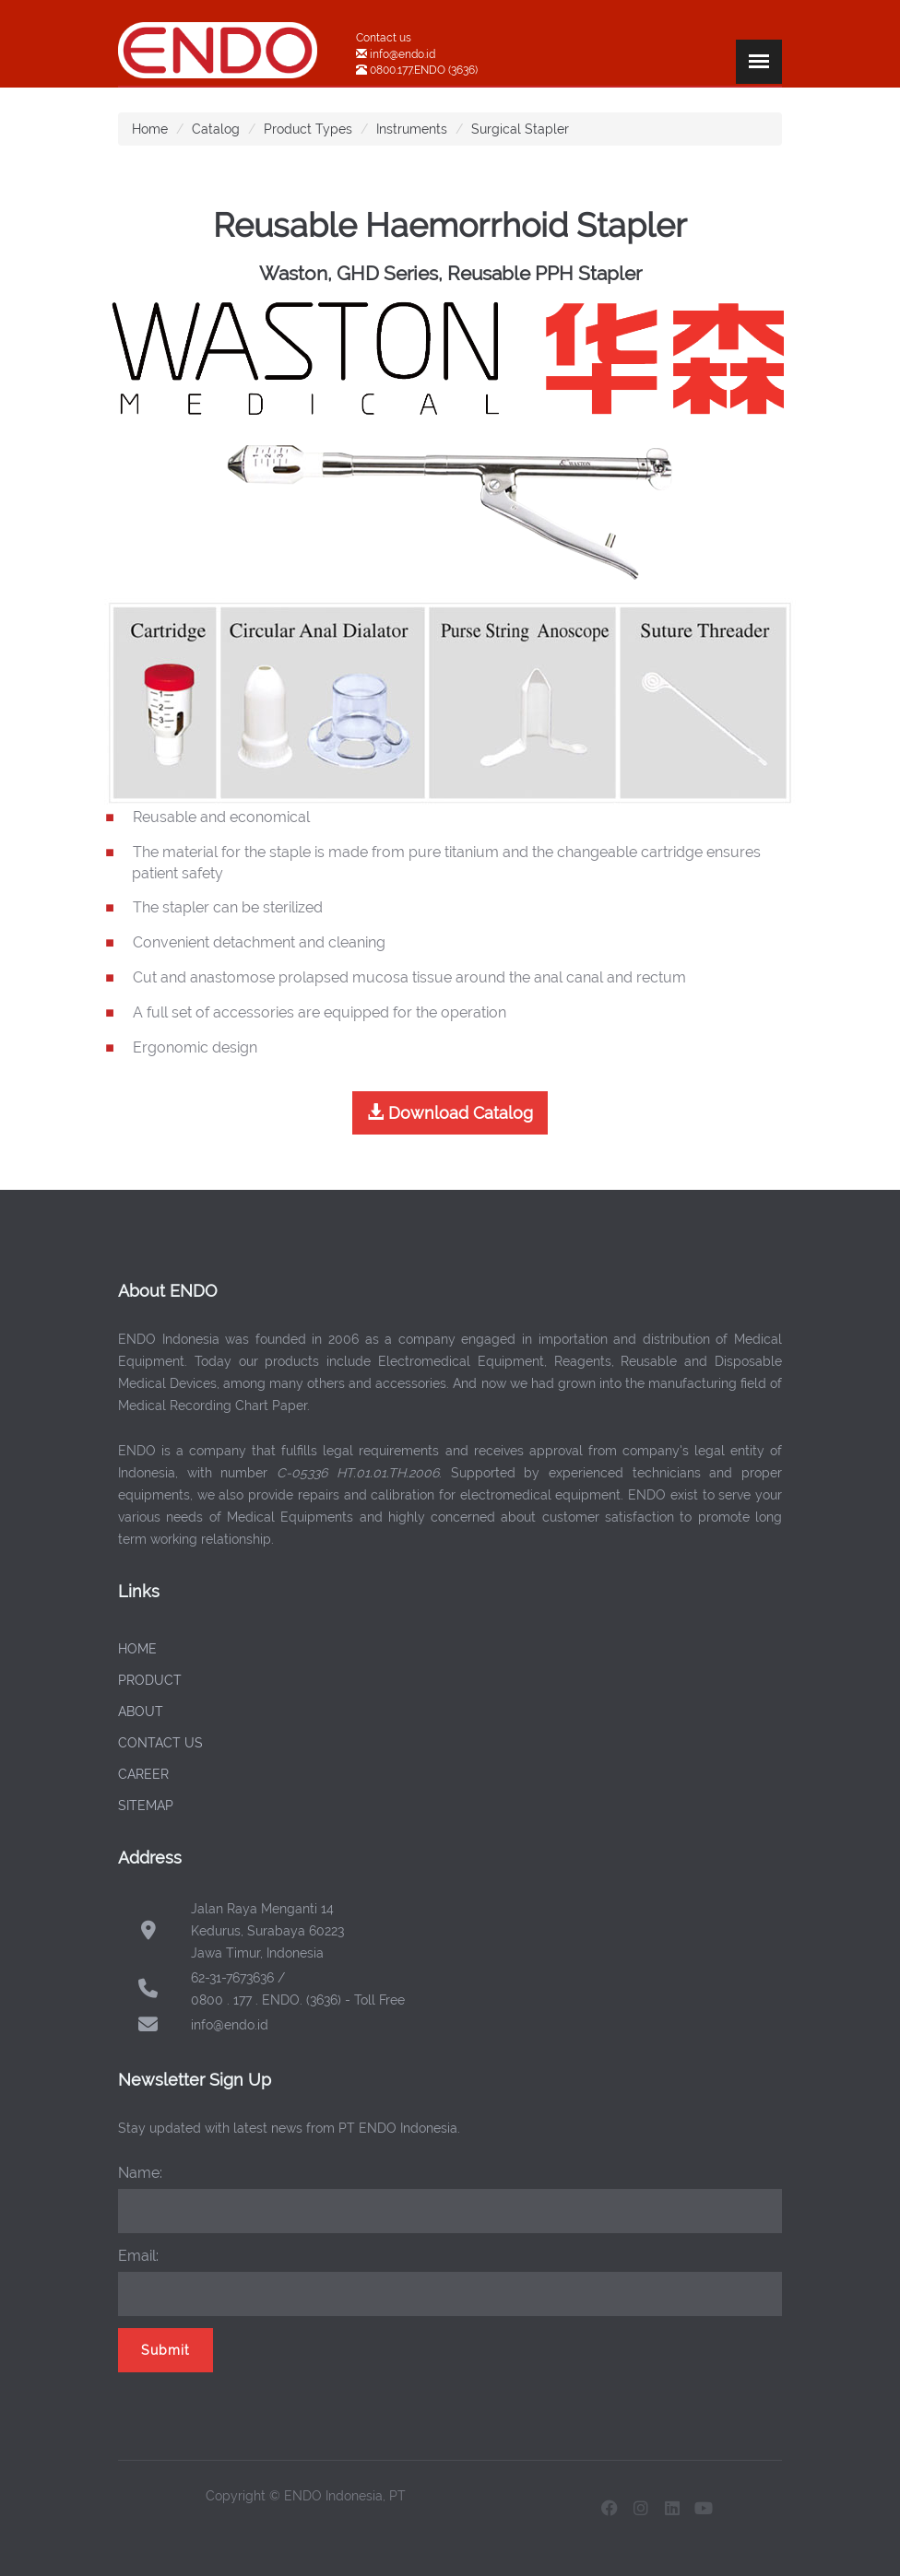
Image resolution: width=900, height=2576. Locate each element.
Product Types (308, 129)
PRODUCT (150, 1680)
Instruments (411, 129)
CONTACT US (160, 1742)
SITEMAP (145, 1805)
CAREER (143, 1774)
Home (150, 129)
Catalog (216, 129)
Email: (138, 2255)
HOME (137, 1648)
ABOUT (140, 1711)
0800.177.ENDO (407, 70)
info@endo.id (401, 54)
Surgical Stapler (520, 129)
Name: (140, 2173)
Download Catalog (450, 1113)
